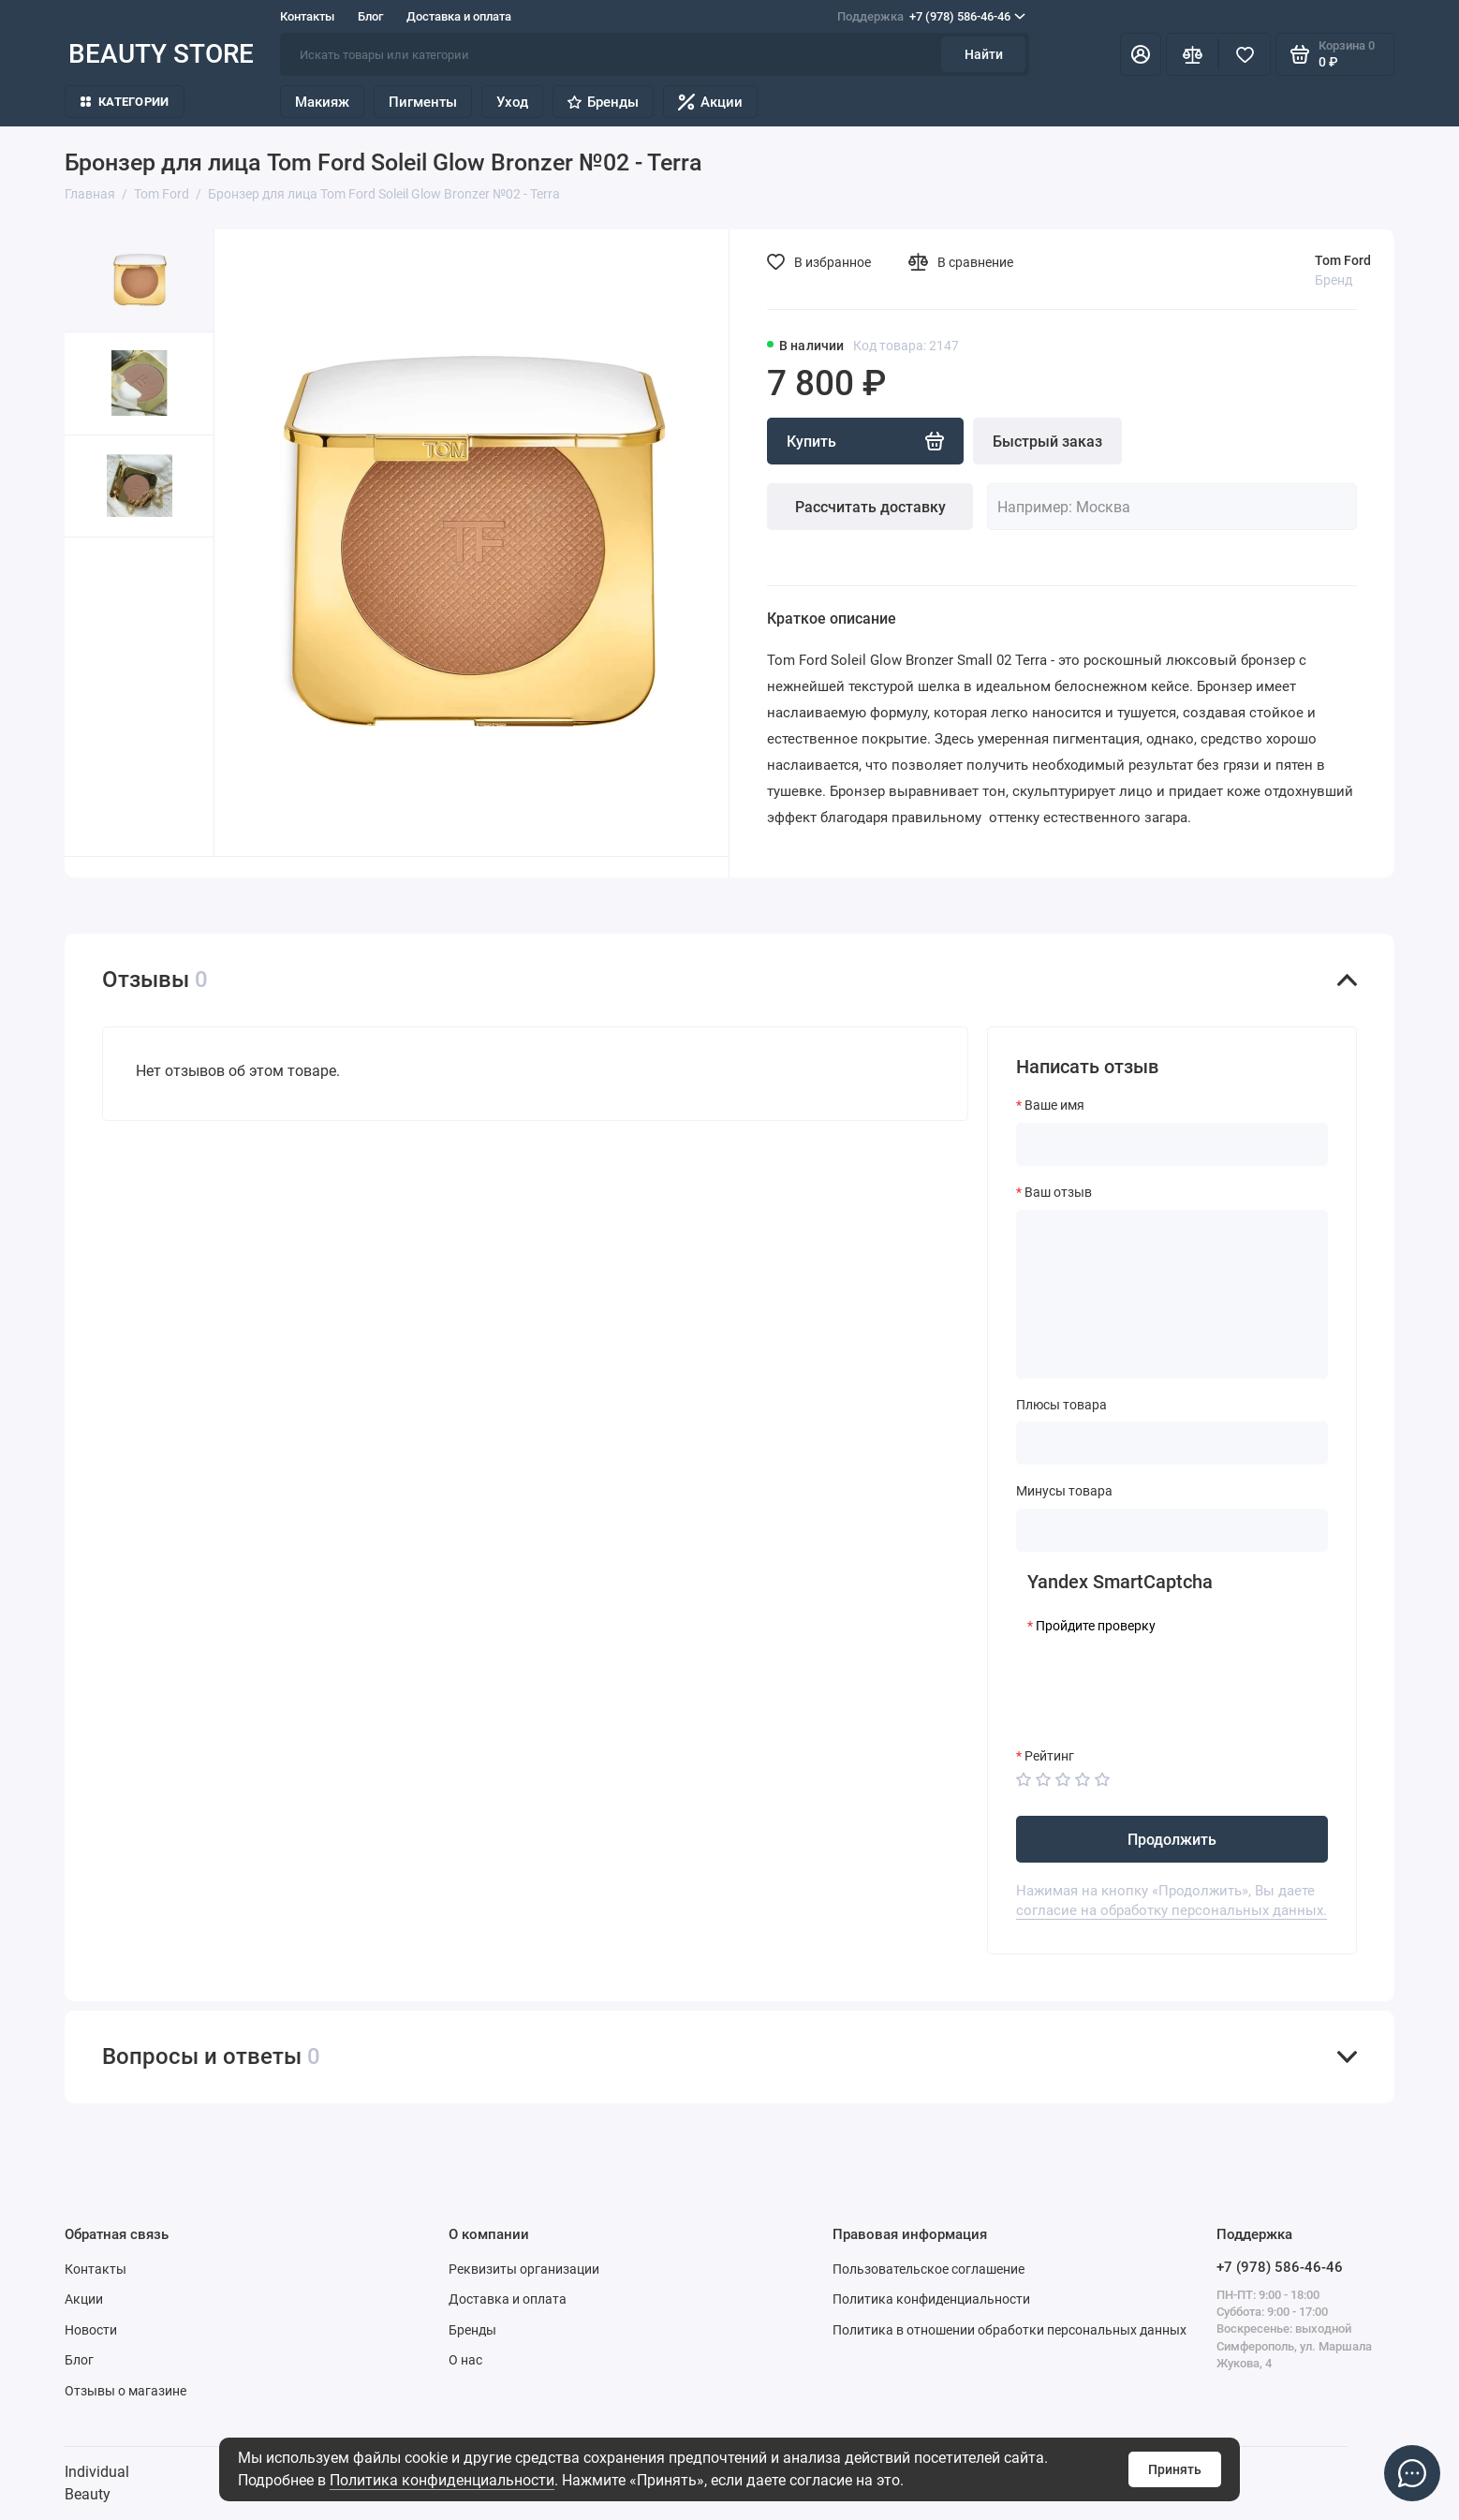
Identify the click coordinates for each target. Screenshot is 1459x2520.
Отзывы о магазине (125, 2390)
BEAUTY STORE (161, 53)
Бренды (603, 102)
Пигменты (423, 102)
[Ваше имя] (1172, 1144)
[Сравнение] (1192, 54)
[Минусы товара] (1172, 1530)
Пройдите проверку (1096, 1625)
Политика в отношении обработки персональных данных (1009, 2329)
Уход (512, 102)
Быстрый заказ (1047, 441)
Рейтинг (1049, 1755)
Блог (370, 16)
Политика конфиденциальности (442, 2480)
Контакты (307, 16)
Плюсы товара (1061, 1404)
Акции (710, 102)
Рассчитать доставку (870, 507)
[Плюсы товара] (1172, 1443)
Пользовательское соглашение (928, 2269)
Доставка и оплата (458, 16)
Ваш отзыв (1058, 1192)
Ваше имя (1054, 1105)
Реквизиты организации (524, 2269)
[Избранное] (1244, 54)
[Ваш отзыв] (1172, 1294)
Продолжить (1171, 1840)
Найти (984, 54)
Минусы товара (1064, 1490)
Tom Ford (1343, 260)
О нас (465, 2359)
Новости (91, 2329)
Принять (1174, 2469)
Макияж (322, 102)
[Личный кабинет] (1140, 54)
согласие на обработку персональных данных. (1171, 1910)
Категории (125, 102)
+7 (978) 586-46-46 (931, 16)
